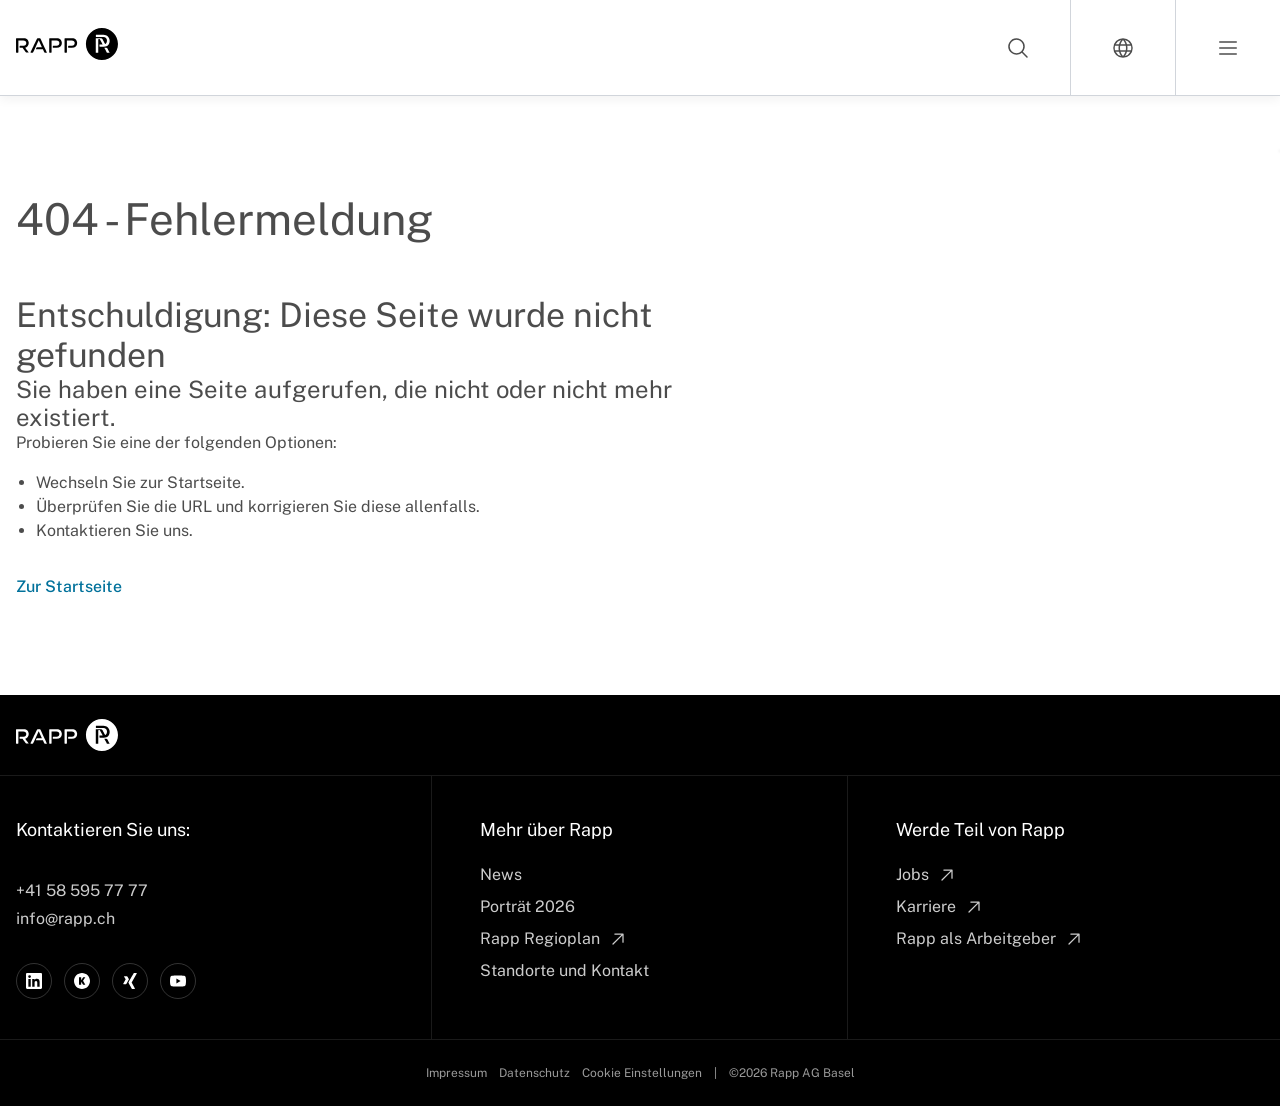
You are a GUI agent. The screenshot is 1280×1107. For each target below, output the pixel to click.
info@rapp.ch (65, 918)
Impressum (456, 1073)
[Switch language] (1123, 47)
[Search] (1018, 47)
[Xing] (130, 981)
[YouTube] (178, 981)
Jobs (926, 875)
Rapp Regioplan (554, 939)
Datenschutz (534, 1073)
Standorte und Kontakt (564, 970)
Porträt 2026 (527, 906)
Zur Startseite (69, 586)
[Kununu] (82, 981)
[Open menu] (1228, 47)
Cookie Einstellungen (642, 1073)
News (501, 874)
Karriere (940, 907)
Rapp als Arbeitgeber (990, 939)
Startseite (204, 482)
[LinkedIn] (34, 981)
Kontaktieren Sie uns (112, 530)
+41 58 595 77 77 (82, 890)
